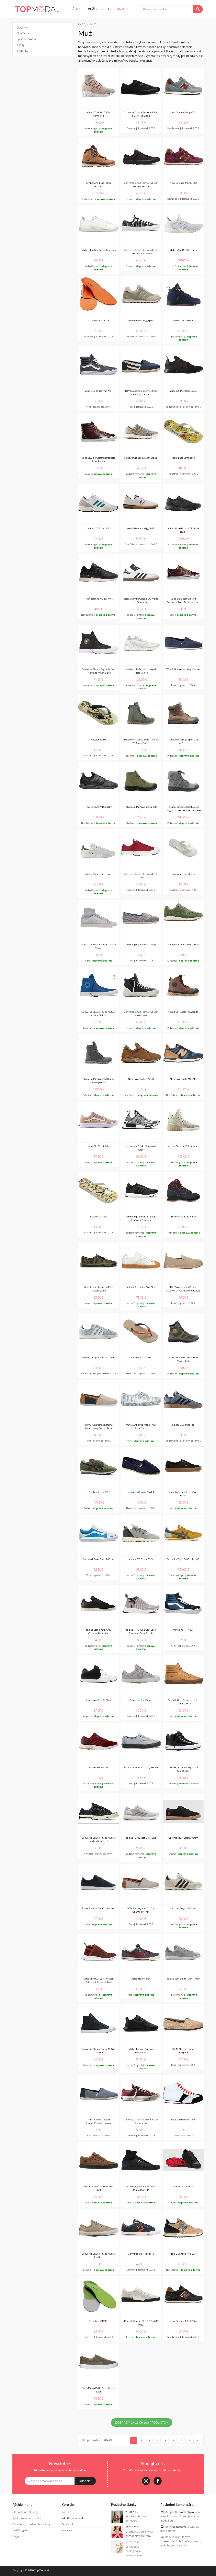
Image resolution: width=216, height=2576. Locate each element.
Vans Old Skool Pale (98, 1146)
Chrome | (183, 1853)
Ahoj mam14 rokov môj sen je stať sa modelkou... (180, 2518)
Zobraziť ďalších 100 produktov (148, 2423)
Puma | (98, 960)
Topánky (22, 51)
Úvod (81, 24)
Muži (91, 9)
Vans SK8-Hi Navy (183, 1629)
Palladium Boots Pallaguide (183, 1011)
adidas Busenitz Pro (183, 1424)
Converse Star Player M (141, 2253)
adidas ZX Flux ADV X (141, 1559)
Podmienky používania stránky (31, 2526)
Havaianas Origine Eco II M (140, 1492)
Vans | (98, 473)
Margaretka (172, 2514)
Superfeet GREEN (99, 2321)
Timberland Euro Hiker (183, 1216)
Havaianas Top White (183, 874)
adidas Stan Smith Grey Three (183, 1978)
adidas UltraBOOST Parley (183, 250)
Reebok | (98, 1508)
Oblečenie (23, 33)
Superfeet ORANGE (98, 320)
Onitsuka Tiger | (183, 1577)
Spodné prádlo (26, 39)
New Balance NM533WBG (141, 528)
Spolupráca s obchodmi (27, 2520)
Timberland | (98, 199)
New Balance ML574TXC (183, 112)
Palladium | (141, 755)
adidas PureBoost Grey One (141, 1837)
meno (168, 2528)
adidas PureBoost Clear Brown (141, 457)
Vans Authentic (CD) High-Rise (141, 1767)
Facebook (68, 2526)
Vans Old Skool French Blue (98, 1559)
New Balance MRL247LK (98, 807)
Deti (105, 9)
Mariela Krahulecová (177, 2539)
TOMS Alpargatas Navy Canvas (183, 669)
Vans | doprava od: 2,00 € (98, 406)
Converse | (140, 199)
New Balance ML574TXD (183, 182)
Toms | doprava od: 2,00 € (141, 406)
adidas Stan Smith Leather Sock (98, 250)
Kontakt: (67, 2514)
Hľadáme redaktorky (25, 2514)
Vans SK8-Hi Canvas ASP (98, 390)
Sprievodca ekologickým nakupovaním (134, 2553)
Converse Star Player (140, 1700)
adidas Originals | (98, 130)
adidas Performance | (183, 268)
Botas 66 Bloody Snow (183, 2119)
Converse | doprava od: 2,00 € (141, 128)
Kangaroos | (183, 960)
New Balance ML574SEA (140, 320)
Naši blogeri (19, 2532)
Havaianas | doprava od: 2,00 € (183, 473)
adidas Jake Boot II (183, 320)
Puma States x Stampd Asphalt (98, 1908)
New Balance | (98, 614)
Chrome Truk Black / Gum (183, 1837)
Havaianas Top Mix (141, 1357)
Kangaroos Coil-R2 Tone (99, 1700)
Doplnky (22, 27)
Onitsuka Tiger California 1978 (183, 1559)
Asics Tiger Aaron (140, 1978)
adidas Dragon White (183, 1908)
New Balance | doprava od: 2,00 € (183, 128)
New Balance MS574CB (141, 1079)
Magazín (17, 2538)
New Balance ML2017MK (98, 598)
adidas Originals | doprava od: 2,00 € (183, 406)
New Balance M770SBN (183, 2253)
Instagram (68, 2532)
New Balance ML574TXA (183, 2321)
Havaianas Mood (98, 1216)
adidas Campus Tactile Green (98, 1357)
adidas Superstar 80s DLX (141, 1287)
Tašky (20, 45)
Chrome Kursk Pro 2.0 (183, 2186)
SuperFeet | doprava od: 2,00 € (98, 336)
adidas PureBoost (98, 1767)
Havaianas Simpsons (183, 457)
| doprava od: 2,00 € (183, 2135)
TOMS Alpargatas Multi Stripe (141, 944)
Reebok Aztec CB (98, 1492)
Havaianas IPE (98, 739)
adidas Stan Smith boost (98, 874)
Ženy (76, 9)
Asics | (141, 1994)
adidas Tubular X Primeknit (183, 1146)
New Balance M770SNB (183, 1079)
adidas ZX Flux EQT (98, 528)
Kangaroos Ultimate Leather (183, 944)
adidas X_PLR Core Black (183, 390)
